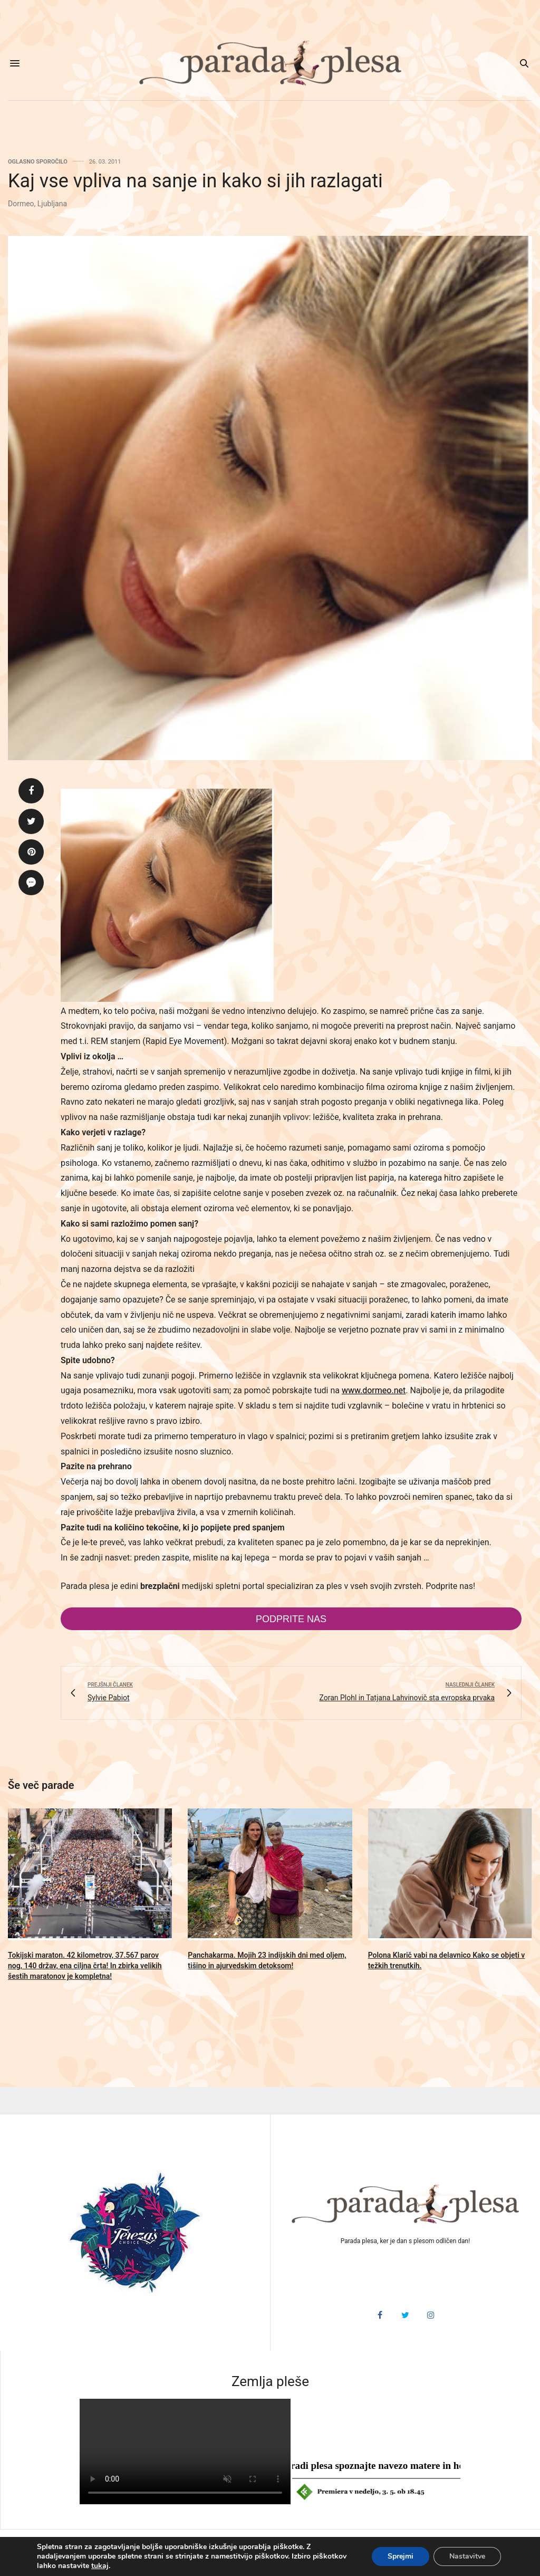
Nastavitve (467, 2556)
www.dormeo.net (374, 1390)
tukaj (100, 2566)
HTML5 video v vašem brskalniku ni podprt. (185, 2451)
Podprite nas (291, 1619)
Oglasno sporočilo (38, 162)
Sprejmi (400, 2556)
